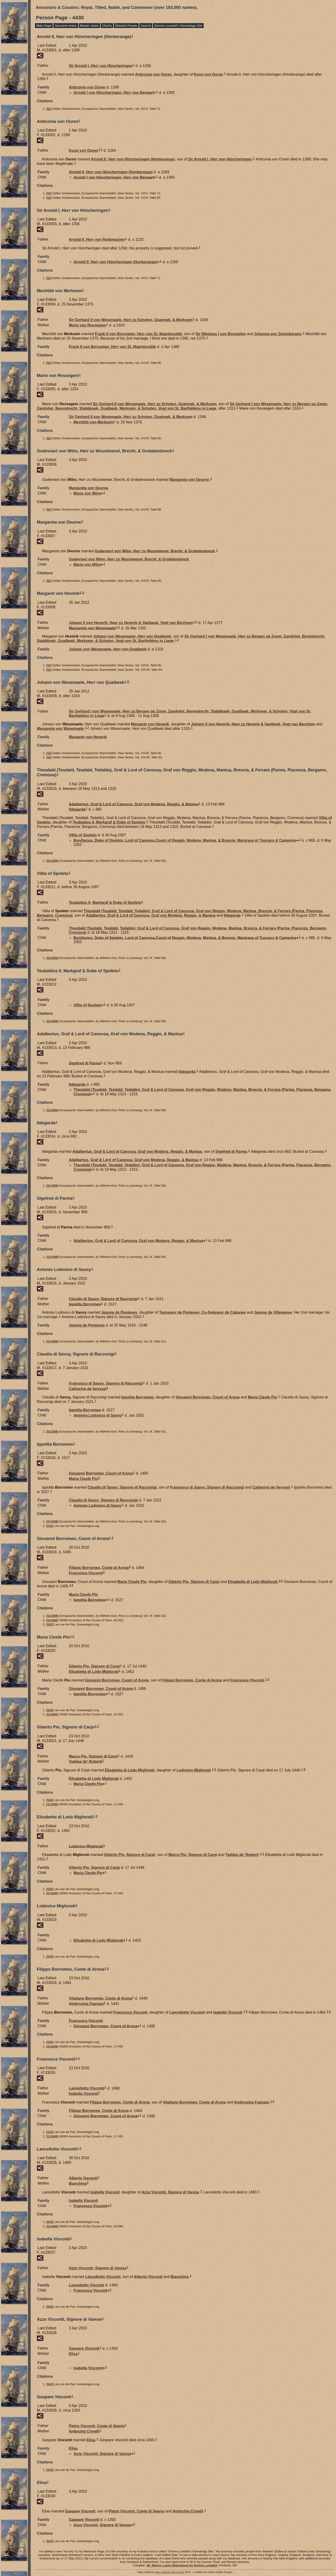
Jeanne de (119, 1312)
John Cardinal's (163, 2572)
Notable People (126, 25)
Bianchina (78, 2184)
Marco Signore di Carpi (93, 1756)
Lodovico (193, 1770)
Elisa (73, 2354)
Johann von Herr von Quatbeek (132, 636)
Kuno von (208, 74)
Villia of (83, 835)
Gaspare (84, 2348)
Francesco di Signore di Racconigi (106, 1383)
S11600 (52, 1620)
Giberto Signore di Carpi (194, 1582)
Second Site (178, 2572)
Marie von (87, 325)
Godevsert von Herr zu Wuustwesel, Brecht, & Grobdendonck (155, 551)
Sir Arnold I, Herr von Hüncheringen (100, 66)
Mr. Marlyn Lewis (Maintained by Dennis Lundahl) (182, 2565)
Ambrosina (86, 2004)
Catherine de (87, 1389)
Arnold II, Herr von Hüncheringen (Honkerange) (133, 159)
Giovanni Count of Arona (208, 1397)
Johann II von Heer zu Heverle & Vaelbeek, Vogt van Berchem (131, 623)
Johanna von (277, 334)
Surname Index (66, 25)
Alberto (83, 2178)
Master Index (89, 25)
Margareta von (189, 480)
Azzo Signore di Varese (170, 2192)
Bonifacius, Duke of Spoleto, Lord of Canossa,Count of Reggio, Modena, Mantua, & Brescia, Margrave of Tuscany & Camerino (185, 840)
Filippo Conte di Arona (99, 1568)
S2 (49, 108)
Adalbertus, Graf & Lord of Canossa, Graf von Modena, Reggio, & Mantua (134, 804)
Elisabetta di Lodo (252, 1582)
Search (146, 25)
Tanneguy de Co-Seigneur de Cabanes (202, 1312)
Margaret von (150, 724)
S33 (49, 1526)
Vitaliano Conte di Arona (100, 1998)
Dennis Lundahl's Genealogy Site (178, 25)
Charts (107, 25)
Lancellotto (187, 2012)
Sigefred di (85, 1063)
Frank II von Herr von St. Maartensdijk (138, 334)
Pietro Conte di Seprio (97, 2426)
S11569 (52, 860)
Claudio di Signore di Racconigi (103, 1299)
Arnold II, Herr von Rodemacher (97, 239)
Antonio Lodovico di (98, 1415)
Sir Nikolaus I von (220, 334)
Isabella (227, 2012)
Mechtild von (94, 422)
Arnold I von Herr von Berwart (114, 93)
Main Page (43, 25)
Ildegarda (77, 809)
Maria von (87, 493)
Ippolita (85, 1304)
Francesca (86, 1573)
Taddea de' (85, 1761)
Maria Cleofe (262, 1397)
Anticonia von (153, 74)
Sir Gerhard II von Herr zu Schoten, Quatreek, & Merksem (130, 320)
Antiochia (84, 2431)
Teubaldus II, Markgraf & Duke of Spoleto (109, 822)
